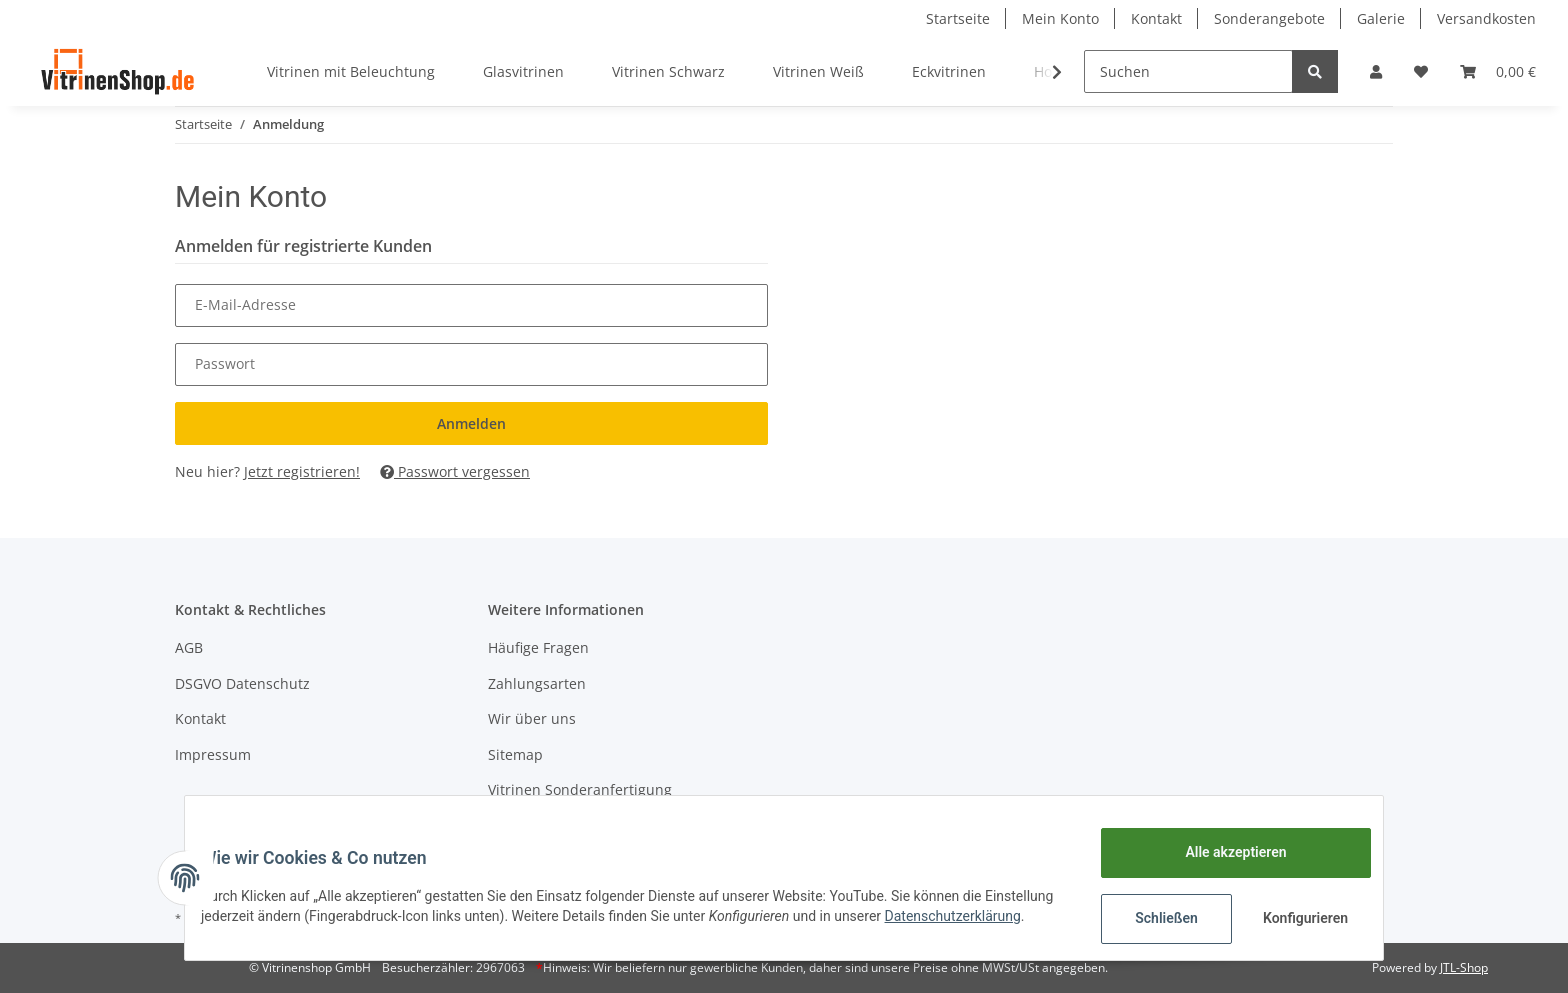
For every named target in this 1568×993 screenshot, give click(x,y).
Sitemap (515, 754)
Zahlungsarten (537, 683)
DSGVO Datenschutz (242, 683)
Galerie (1381, 18)
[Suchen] (1188, 71)
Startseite (958, 18)
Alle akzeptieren (1219, 852)
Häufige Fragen (538, 647)
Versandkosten (1486, 18)
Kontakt (1156, 18)
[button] (1376, 71)
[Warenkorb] (1498, 71)
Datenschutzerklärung (285, 926)
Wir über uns (532, 718)
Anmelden (471, 423)
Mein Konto (1060, 18)
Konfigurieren (1291, 918)
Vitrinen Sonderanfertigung (580, 789)
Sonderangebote (1269, 18)
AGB (189, 647)
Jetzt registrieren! (302, 471)
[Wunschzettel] (1421, 71)
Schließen (1150, 918)
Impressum (213, 754)
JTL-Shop (1464, 967)
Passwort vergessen (455, 471)
